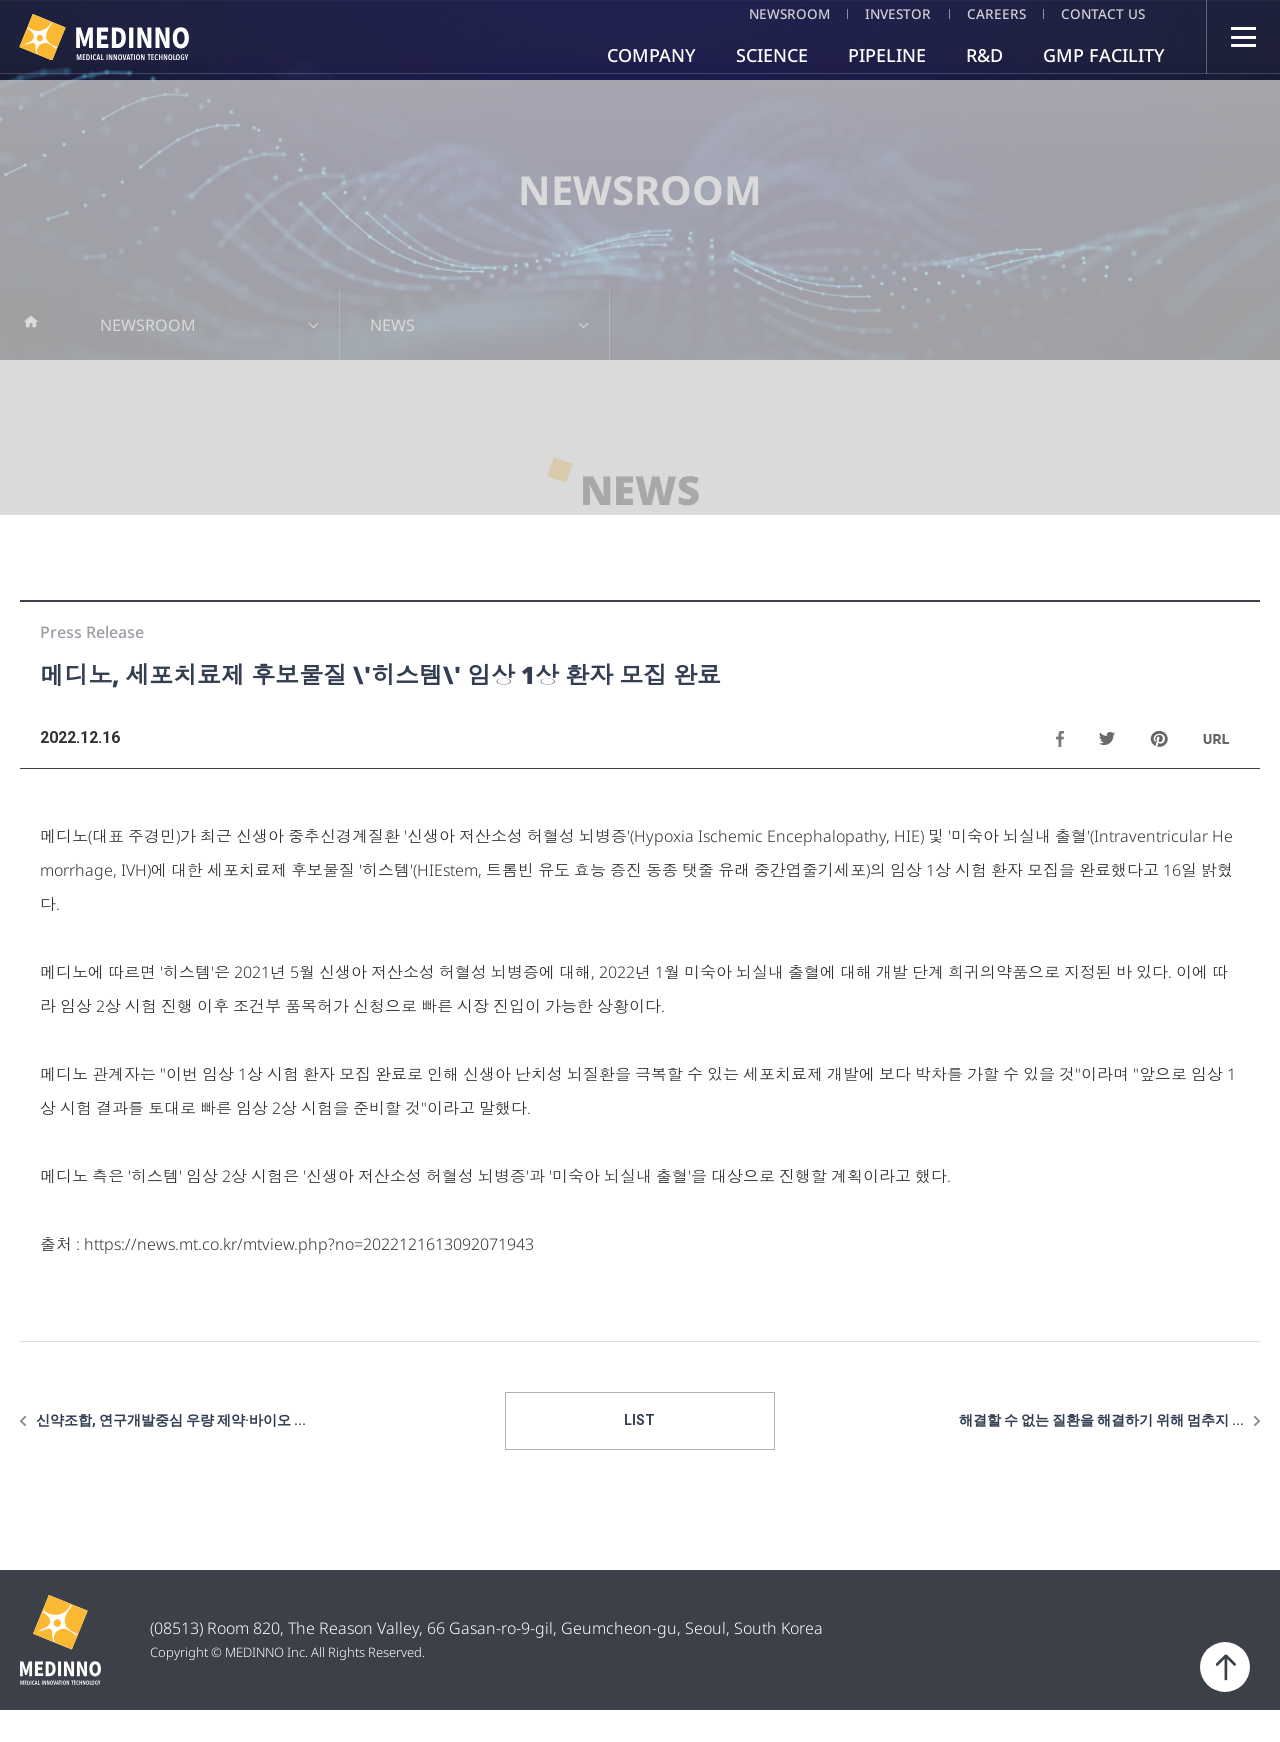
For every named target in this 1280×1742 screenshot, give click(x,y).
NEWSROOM (756, 13)
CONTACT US (1102, 13)
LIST (640, 1452)
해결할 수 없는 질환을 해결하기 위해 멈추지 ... (1101, 1452)
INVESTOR (876, 13)
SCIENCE (772, 55)
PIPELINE (887, 55)
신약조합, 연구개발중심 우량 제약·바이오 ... (171, 1452)
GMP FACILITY (1104, 55)
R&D (984, 55)
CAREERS (985, 13)
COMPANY (651, 55)
